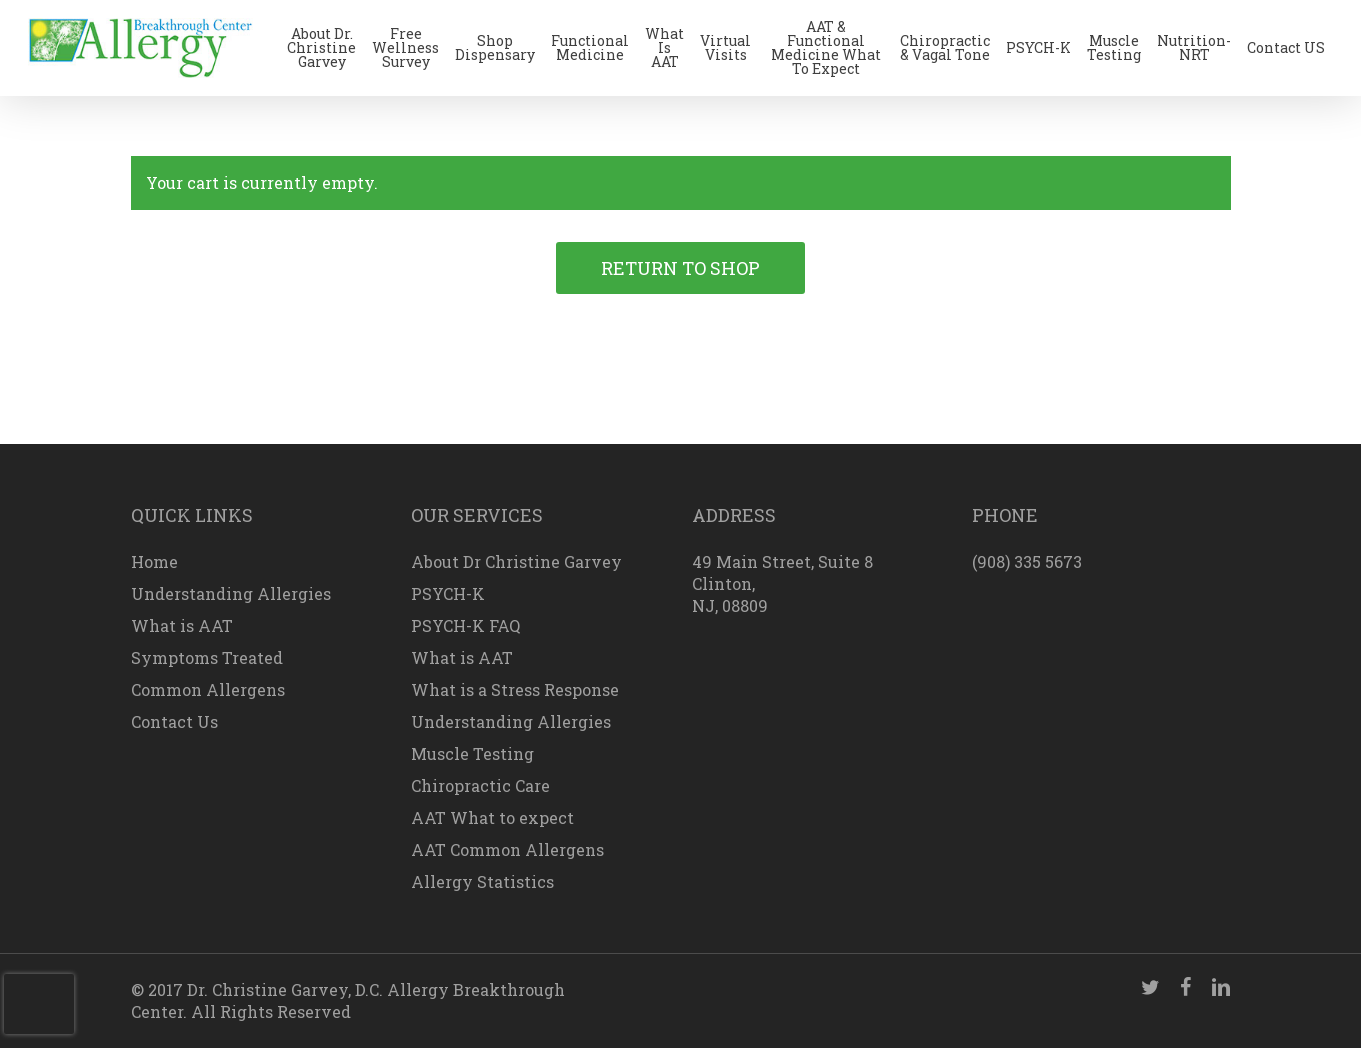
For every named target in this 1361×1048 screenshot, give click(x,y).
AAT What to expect (492, 817)
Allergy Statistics (482, 881)
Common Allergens (208, 689)
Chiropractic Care (480, 785)
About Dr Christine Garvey (516, 561)
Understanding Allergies (231, 593)
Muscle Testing (472, 753)
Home (154, 561)
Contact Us (174, 721)
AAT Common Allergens (507, 849)
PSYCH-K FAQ (465, 625)
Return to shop (680, 268)
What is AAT (182, 625)
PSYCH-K (448, 593)
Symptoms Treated (207, 657)
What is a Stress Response (515, 689)
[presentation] (39, 1004)
